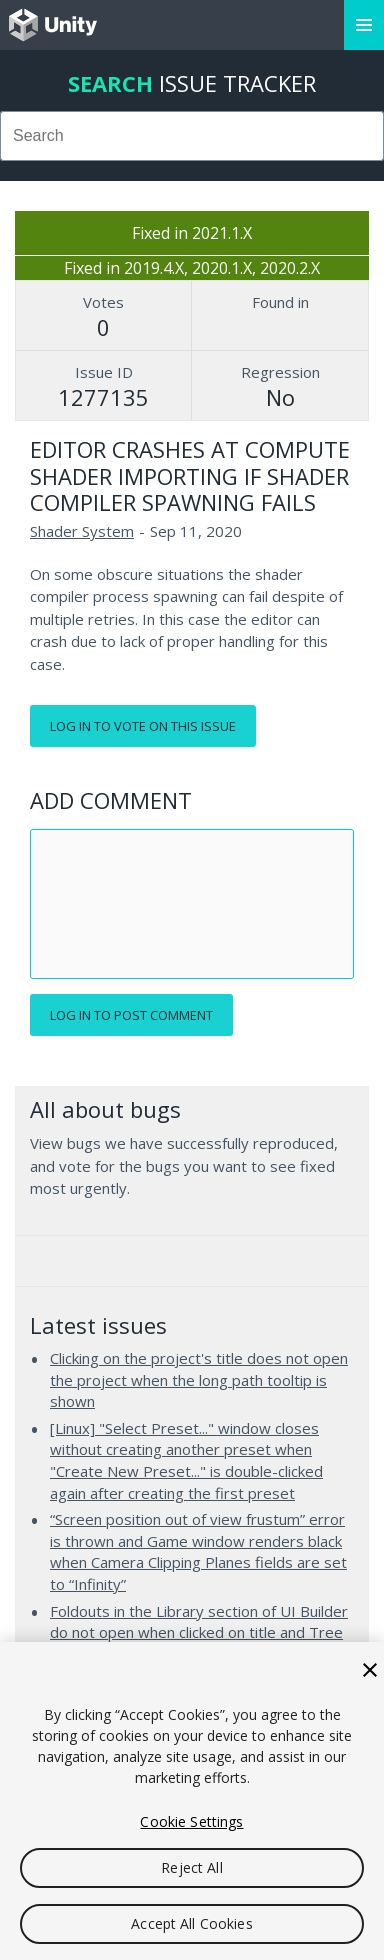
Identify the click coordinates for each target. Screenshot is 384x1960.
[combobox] (192, 136)
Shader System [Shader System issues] (82, 531)
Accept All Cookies (192, 1923)
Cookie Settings (191, 1821)
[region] (192, 1801)
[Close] (370, 1670)
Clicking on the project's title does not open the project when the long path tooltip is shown (199, 1379)
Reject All (191, 1867)
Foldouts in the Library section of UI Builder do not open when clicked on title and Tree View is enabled (199, 1632)
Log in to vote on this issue (143, 726)
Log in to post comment (131, 1015)
